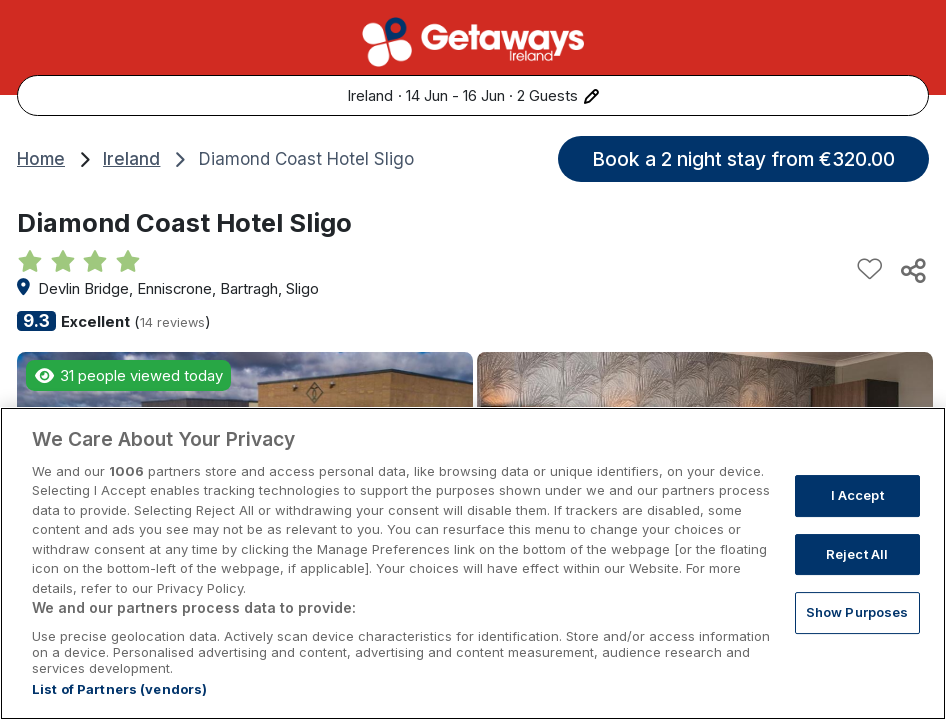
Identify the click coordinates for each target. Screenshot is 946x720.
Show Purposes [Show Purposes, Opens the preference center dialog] (857, 644)
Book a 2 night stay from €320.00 (743, 159)
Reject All (857, 585)
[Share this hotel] (912, 270)
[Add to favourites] (870, 270)
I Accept (857, 527)
